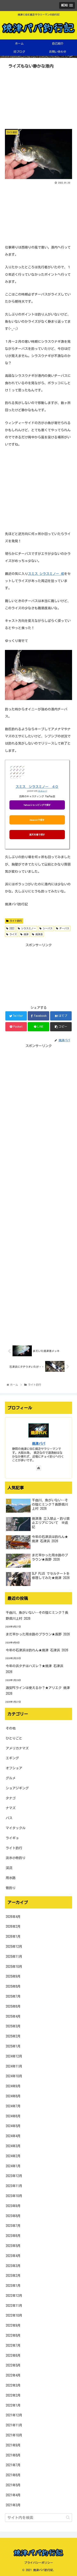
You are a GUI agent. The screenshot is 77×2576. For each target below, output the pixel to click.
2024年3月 (13, 2146)
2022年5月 (13, 2365)
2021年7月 (13, 2465)
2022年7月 (13, 2345)
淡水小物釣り (15, 1857)
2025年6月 (13, 2006)
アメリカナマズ (17, 1748)
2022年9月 (13, 2325)
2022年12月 (14, 2295)
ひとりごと (14, 1738)
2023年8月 (13, 2216)
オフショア (14, 1768)
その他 (11, 1728)
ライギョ (12, 1838)
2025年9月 (13, 1976)
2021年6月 (13, 2475)
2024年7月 (13, 2106)
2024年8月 (13, 2096)
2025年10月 (14, 1966)
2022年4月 (13, 2375)
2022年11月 (14, 2305)
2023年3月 (13, 2265)
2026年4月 (13, 1916)
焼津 (24, 934)
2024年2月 (13, 2156)
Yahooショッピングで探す (37, 805)
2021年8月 (13, 2455)
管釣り (11, 1887)
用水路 (11, 1877)
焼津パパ (38, 1443)
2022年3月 (13, 2385)
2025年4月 (13, 2016)
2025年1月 (13, 2046)
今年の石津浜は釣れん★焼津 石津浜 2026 (37, 1650)
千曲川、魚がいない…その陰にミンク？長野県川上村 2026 (37, 1615)
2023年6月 (13, 2235)
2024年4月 (13, 2136)
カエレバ (42, 791)
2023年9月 (13, 2206)
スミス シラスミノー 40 (46, 573)
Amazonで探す (37, 820)
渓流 (9, 1867)
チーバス (62, 928)
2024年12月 (14, 2056)
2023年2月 (13, 2275)
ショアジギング (17, 1788)
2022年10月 (14, 2315)
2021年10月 (14, 2435)
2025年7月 (13, 1996)
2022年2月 (13, 2395)
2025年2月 (13, 2036)
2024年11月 (14, 2066)
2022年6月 (13, 2355)
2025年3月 (13, 2026)
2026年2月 (13, 1926)
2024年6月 (13, 2116)
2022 (10, 928)
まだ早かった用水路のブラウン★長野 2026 (38, 1634)
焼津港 (37, 934)
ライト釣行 (14, 921)
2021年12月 (14, 2415)
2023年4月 (13, 2255)
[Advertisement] (38, 97)
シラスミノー (27, 928)
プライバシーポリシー (38, 2562)
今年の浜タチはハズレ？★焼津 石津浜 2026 (34, 1668)
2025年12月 (14, 1946)
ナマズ (11, 1808)
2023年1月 (13, 2285)
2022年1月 (13, 2405)
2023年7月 (13, 2225)
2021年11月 (14, 2425)
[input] (38, 2517)
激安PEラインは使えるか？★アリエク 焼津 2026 (38, 1690)
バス (9, 1818)
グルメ (11, 1778)
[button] (67, 2517)
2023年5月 (13, 2245)
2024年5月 (13, 2126)
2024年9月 (13, 2086)
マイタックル (15, 1828)
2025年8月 (13, 1986)
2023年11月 (14, 2185)
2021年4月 (13, 2495)
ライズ (11, 934)
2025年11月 (14, 1956)
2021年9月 (13, 2445)
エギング (12, 1758)
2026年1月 (13, 1936)
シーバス (46, 928)
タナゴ (11, 1798)
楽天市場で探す (37, 834)
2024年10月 (14, 2076)
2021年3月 (13, 2505)
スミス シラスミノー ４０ (37, 786)
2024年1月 (13, 2166)
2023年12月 (14, 2175)
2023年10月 (14, 2195)
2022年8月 (13, 2335)
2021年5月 (13, 2485)
